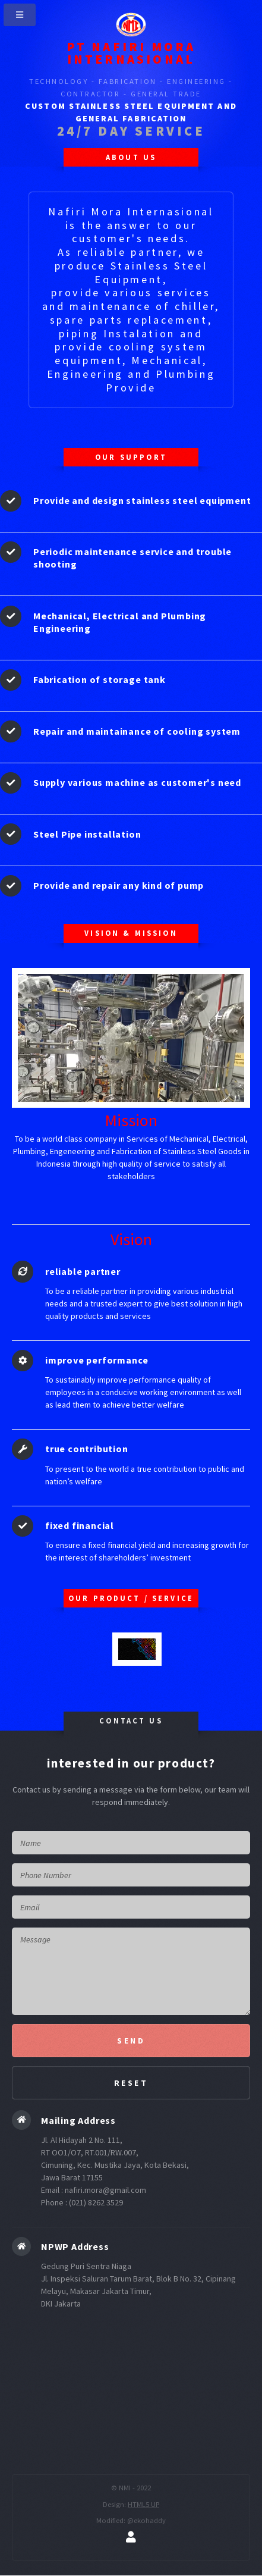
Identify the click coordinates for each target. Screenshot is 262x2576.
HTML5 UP (143, 2504)
